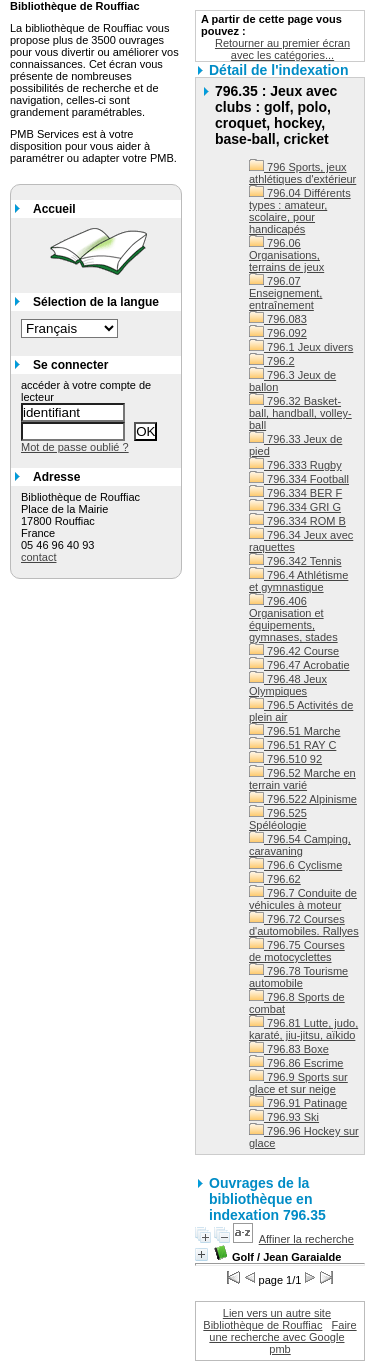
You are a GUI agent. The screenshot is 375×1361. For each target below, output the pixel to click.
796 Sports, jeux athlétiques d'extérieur (302, 173)
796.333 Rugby (295, 465)
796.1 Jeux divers (301, 347)
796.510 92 (285, 759)
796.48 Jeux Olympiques (288, 685)
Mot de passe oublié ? (75, 447)
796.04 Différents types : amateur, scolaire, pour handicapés (300, 211)
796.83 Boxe (289, 1049)
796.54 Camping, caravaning (300, 845)
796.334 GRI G (295, 507)
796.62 (275, 879)
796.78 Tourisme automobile (298, 977)
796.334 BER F (295, 493)
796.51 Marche (294, 731)
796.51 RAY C (292, 745)
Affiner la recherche (306, 1239)
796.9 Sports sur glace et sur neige (298, 1083)
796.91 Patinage (298, 1103)
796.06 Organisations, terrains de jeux (286, 255)
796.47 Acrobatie (299, 665)
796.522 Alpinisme (303, 799)
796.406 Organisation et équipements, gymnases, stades (293, 619)
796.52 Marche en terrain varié (302, 779)
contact (38, 557)
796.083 (278, 319)
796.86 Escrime (296, 1063)
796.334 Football (299, 479)
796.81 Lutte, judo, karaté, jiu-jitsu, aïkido (303, 1029)
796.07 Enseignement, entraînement (285, 293)
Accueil (54, 209)
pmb (279, 1349)
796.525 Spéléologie (278, 819)
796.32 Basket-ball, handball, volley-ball (300, 413)
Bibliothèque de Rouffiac (262, 1325)
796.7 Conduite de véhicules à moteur (303, 899)
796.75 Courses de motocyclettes (297, 951)
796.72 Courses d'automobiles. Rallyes (304, 925)
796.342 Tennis (295, 561)
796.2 (272, 361)
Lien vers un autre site (277, 1313)
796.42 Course (294, 651)
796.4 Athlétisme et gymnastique (298, 581)
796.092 (278, 333)
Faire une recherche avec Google (282, 1331)
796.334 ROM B (297, 521)
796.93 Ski (284, 1117)
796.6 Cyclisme (295, 865)
